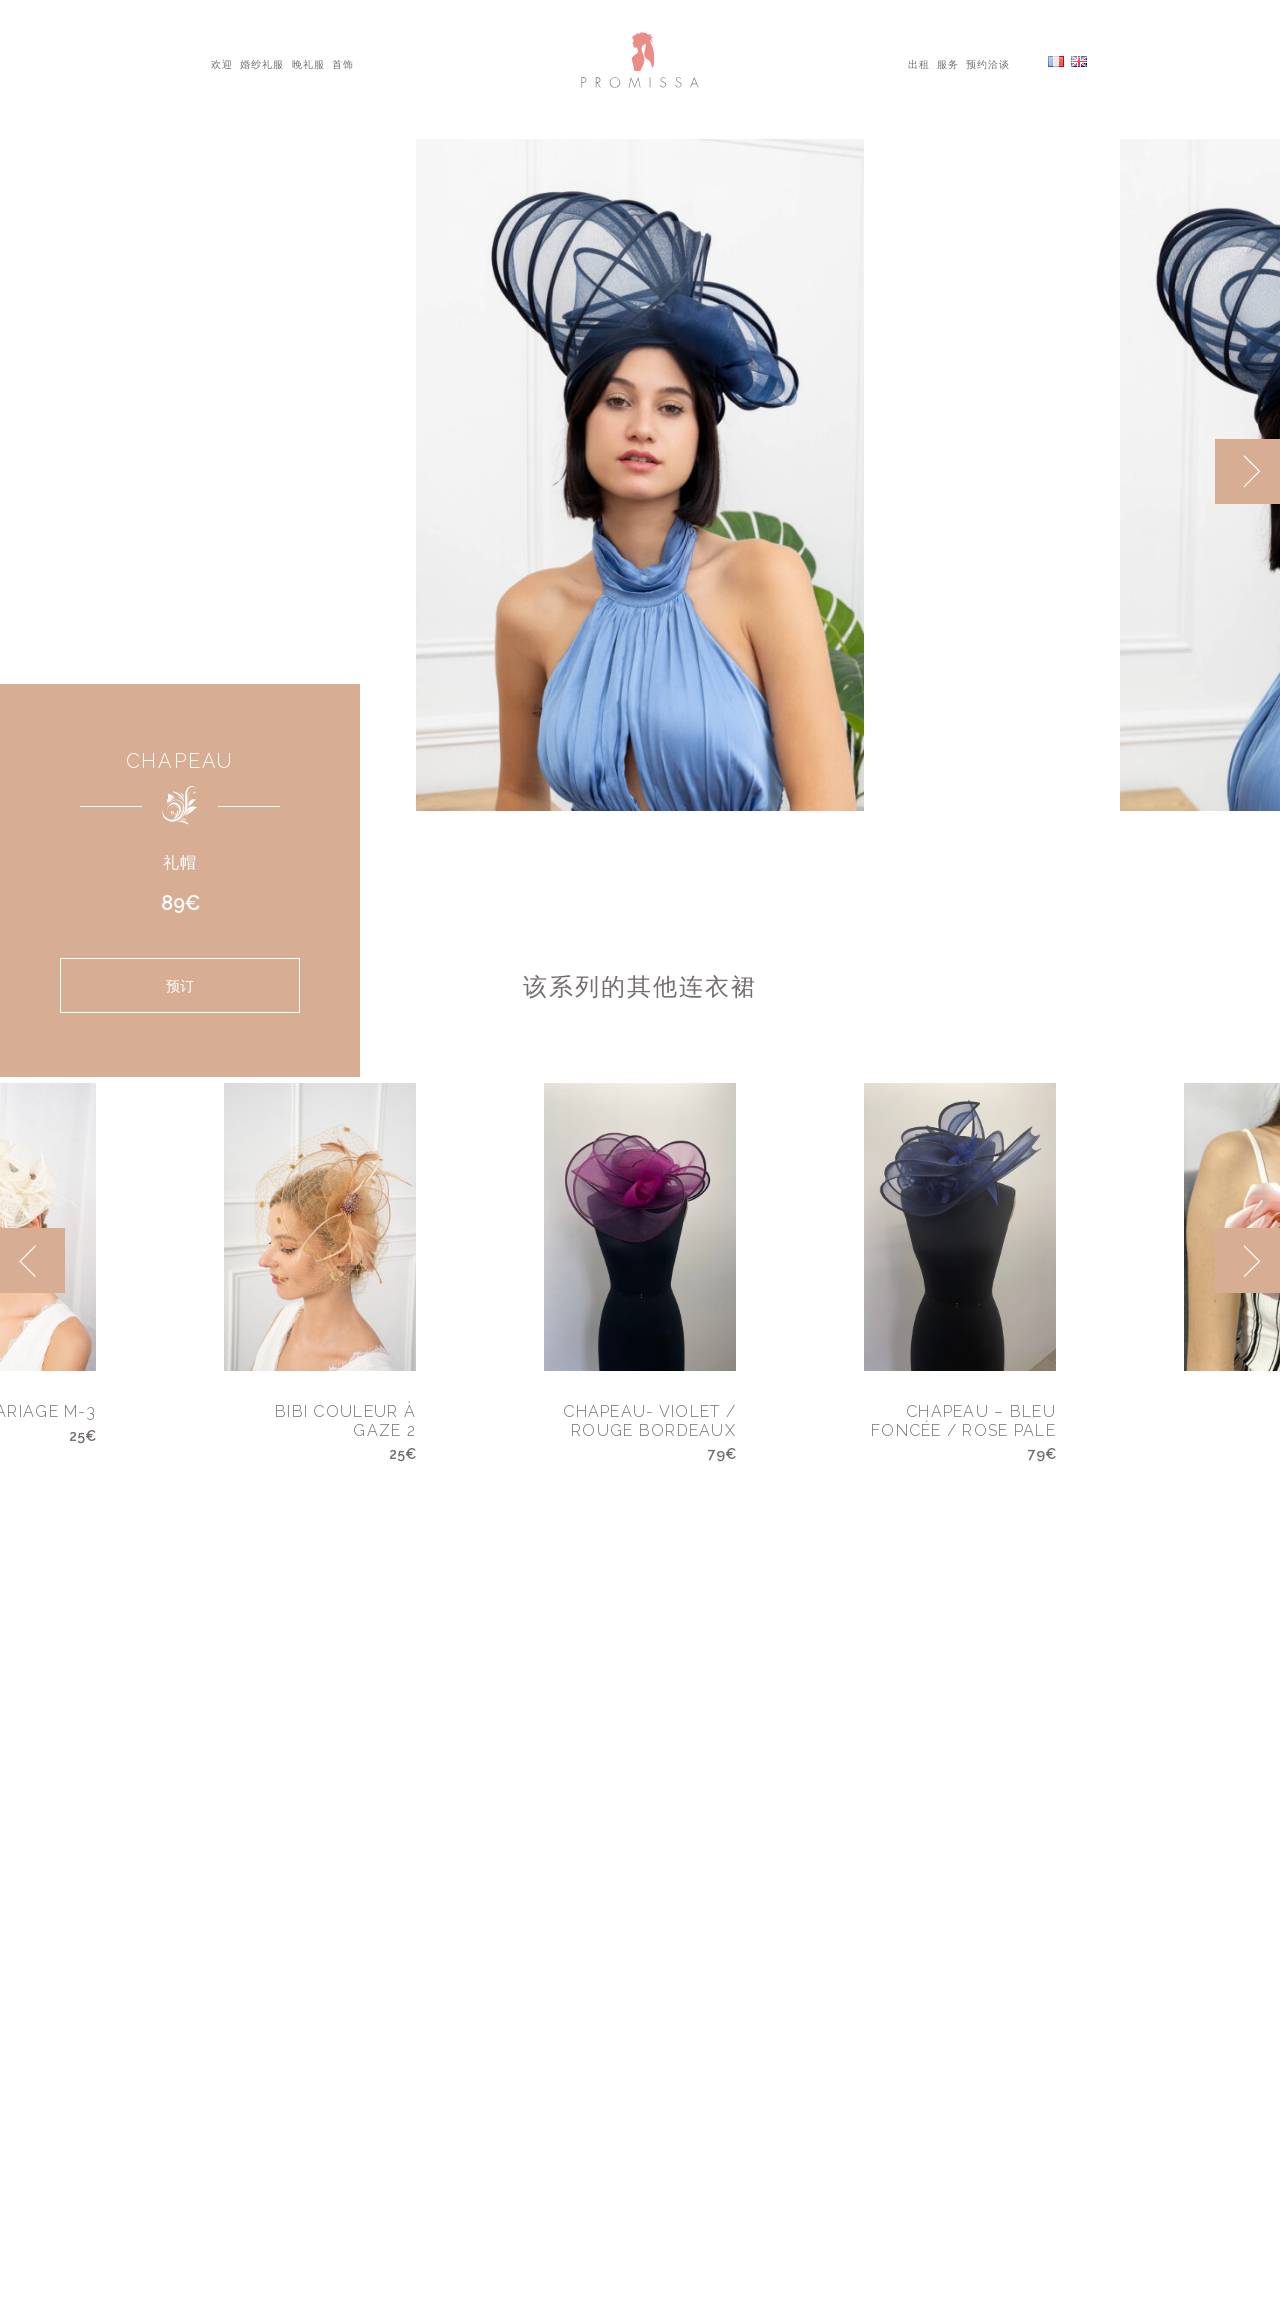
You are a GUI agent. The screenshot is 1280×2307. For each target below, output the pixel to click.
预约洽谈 (988, 63)
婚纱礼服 (262, 63)
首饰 (343, 63)
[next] (1247, 471)
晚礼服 (308, 63)
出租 (919, 63)
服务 (948, 63)
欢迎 (222, 63)
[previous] (32, 1260)
